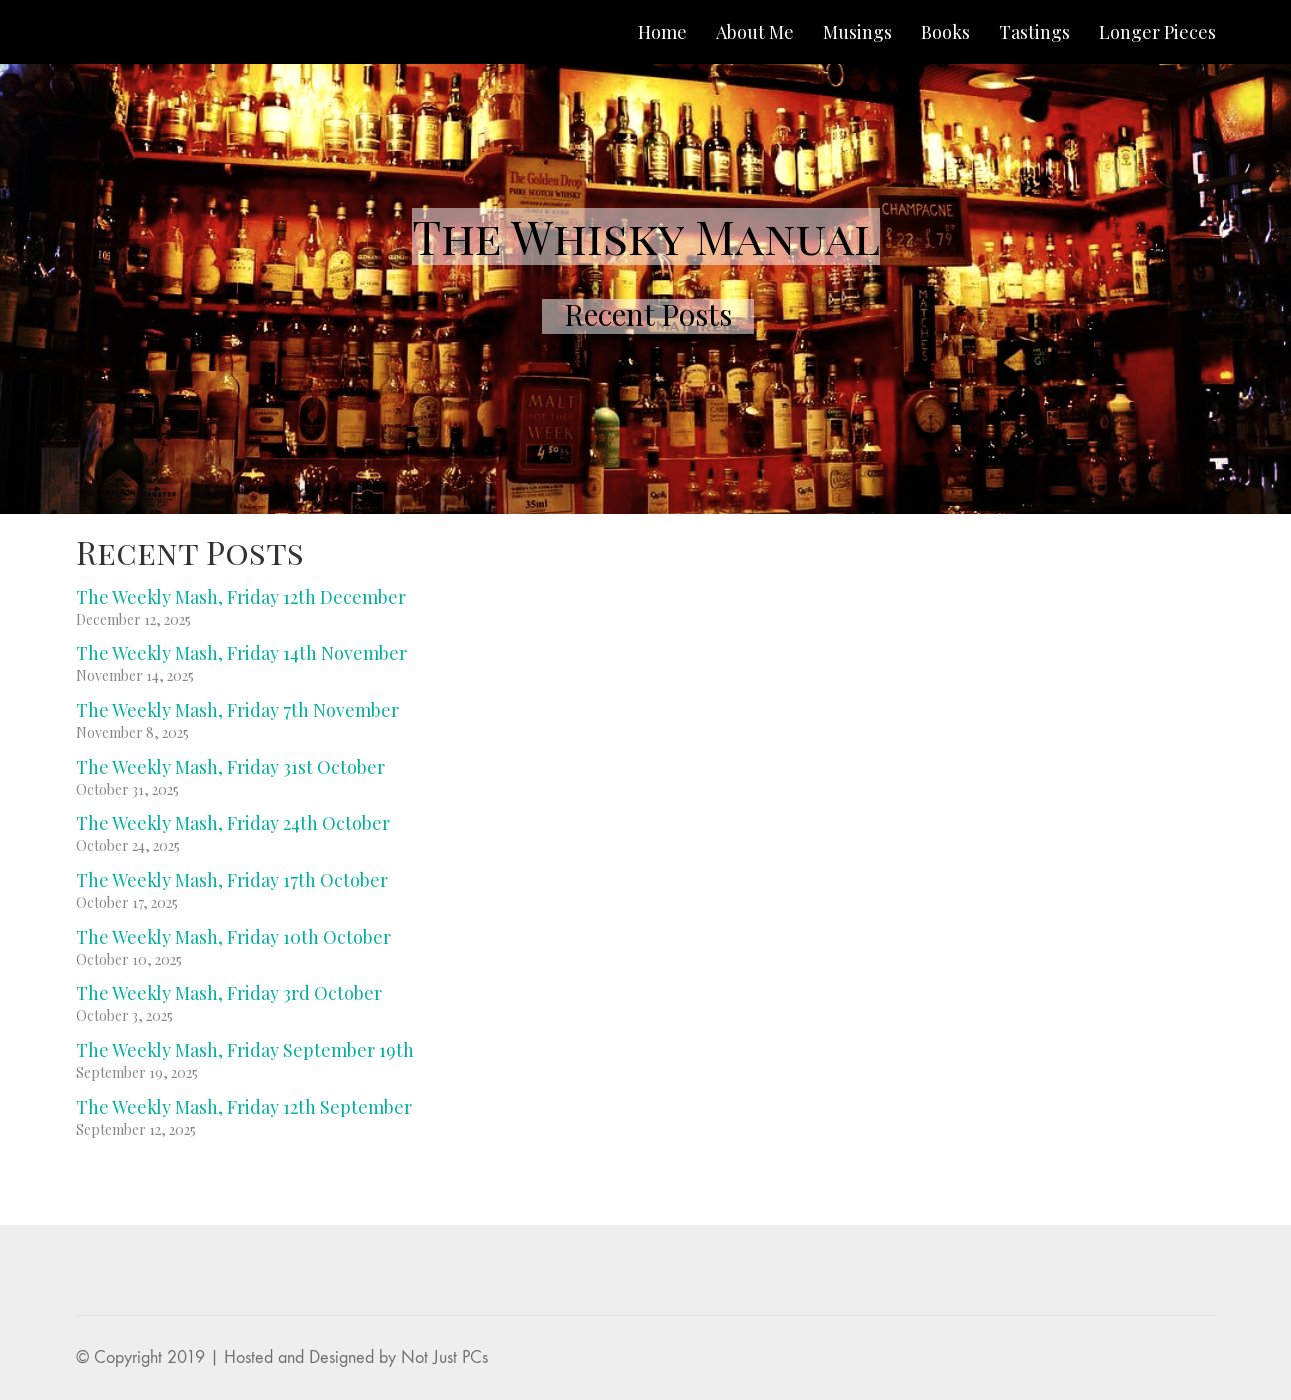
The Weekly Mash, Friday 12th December (241, 597)
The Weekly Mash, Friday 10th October (233, 937)
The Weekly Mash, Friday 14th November (241, 653)
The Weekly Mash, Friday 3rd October (229, 993)
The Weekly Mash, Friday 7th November (237, 710)
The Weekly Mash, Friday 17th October (232, 880)
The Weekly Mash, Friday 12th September (244, 1107)
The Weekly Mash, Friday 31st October (230, 767)
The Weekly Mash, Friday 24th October (233, 823)
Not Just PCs (444, 1357)
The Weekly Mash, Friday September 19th (245, 1050)
